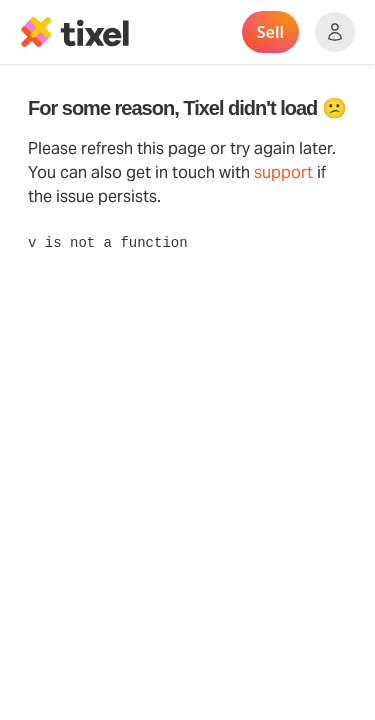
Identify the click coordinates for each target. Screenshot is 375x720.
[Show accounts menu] (335, 32)
